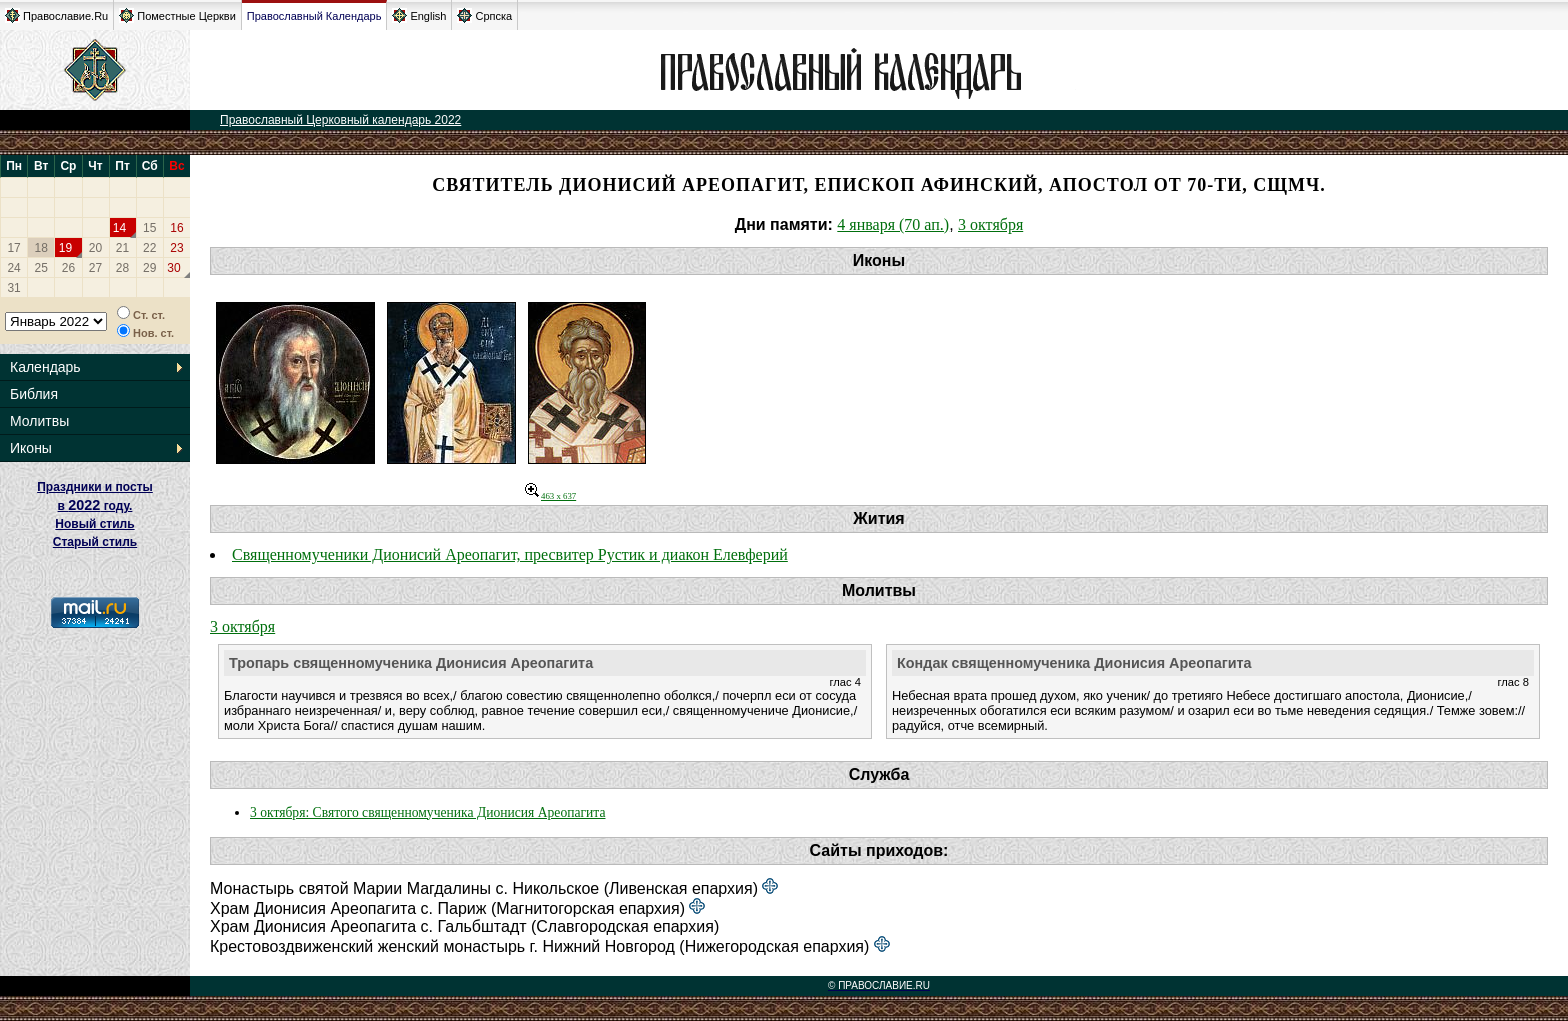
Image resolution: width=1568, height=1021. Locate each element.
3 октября (990, 224)
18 (41, 248)
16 (176, 228)
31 (13, 288)
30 (173, 268)
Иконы (31, 448)
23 (176, 248)
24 (13, 268)
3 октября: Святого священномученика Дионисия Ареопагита (427, 812)
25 (41, 268)
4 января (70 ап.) (893, 224)
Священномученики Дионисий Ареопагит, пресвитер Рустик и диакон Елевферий (510, 554)
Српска (484, 15)
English (419, 15)
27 (95, 268)
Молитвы (39, 421)
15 (149, 228)
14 (119, 228)
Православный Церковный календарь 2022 (340, 120)
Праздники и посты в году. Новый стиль (95, 505)
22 (149, 248)
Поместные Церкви (177, 15)
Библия (34, 394)
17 (13, 248)
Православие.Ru (56, 15)
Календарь (45, 367)
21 (122, 248)
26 (68, 268)
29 (149, 268)
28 (122, 268)
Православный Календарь (314, 16)
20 (95, 248)
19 (65, 248)
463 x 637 (550, 496)
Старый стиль (95, 542)
